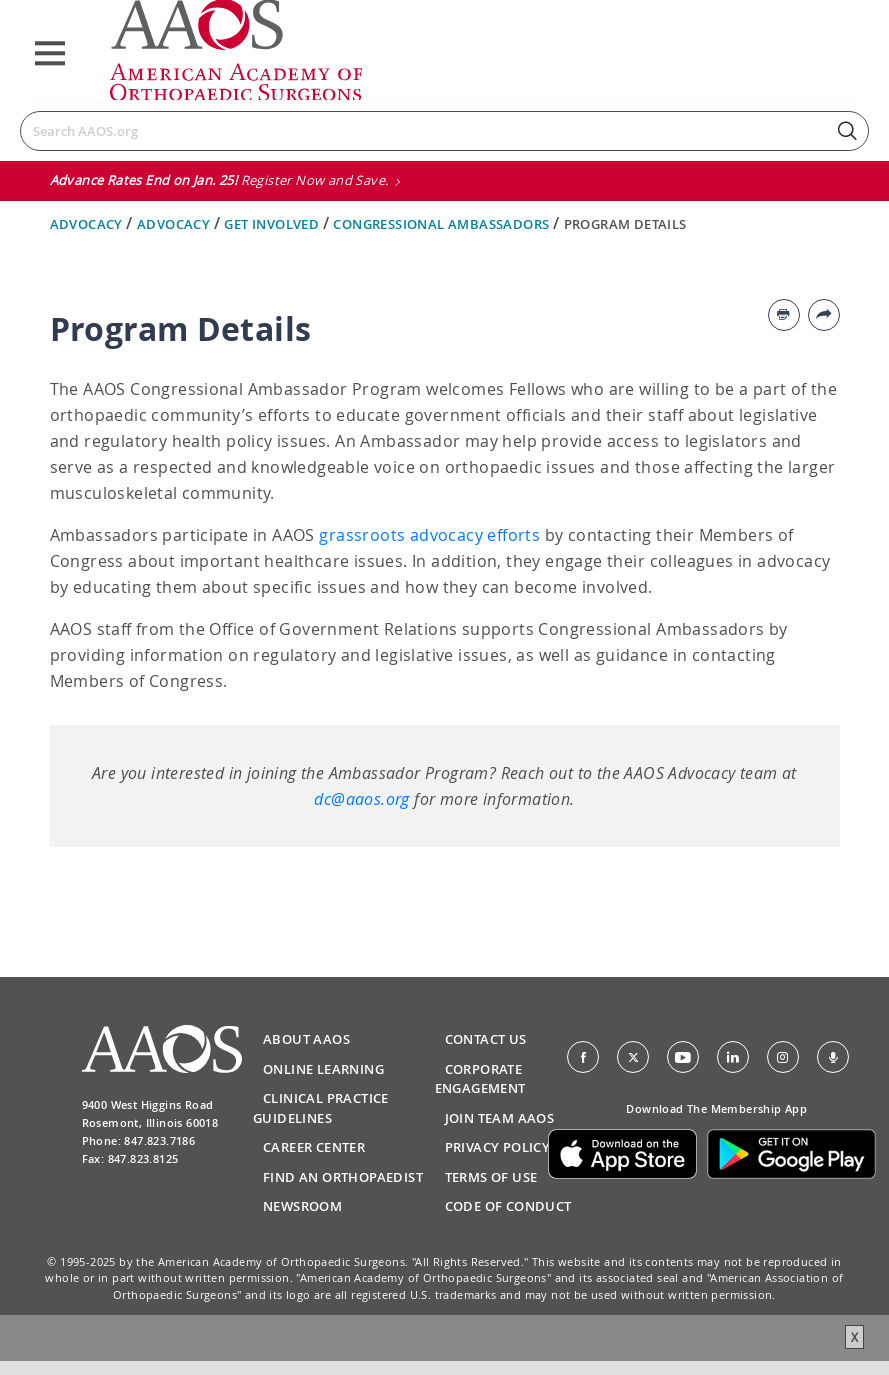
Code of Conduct (508, 1206)
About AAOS (306, 1039)
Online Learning (323, 1069)
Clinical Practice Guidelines (321, 1108)
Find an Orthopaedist (343, 1177)
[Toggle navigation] (50, 53)
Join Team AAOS (500, 1118)
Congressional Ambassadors (442, 224)
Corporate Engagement (480, 1079)
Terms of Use (491, 1177)
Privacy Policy (498, 1147)
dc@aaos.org (361, 799)
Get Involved (273, 224)
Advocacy (88, 224)
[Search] (444, 131)
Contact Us (486, 1039)
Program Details (625, 224)
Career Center (314, 1147)
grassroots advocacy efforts (429, 535)
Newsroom (302, 1206)
